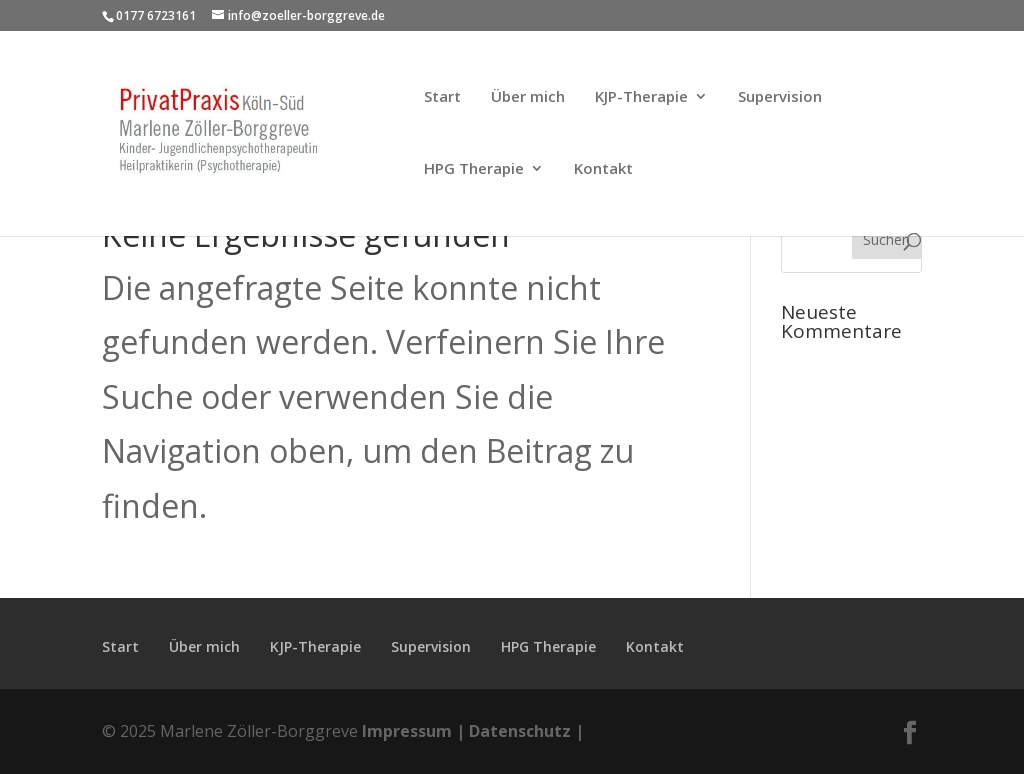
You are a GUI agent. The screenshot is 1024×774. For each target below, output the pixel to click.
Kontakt (603, 169)
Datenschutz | (526, 731)
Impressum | (413, 731)
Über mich (528, 97)
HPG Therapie (474, 169)
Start (442, 97)
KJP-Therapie (641, 97)
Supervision (780, 97)
